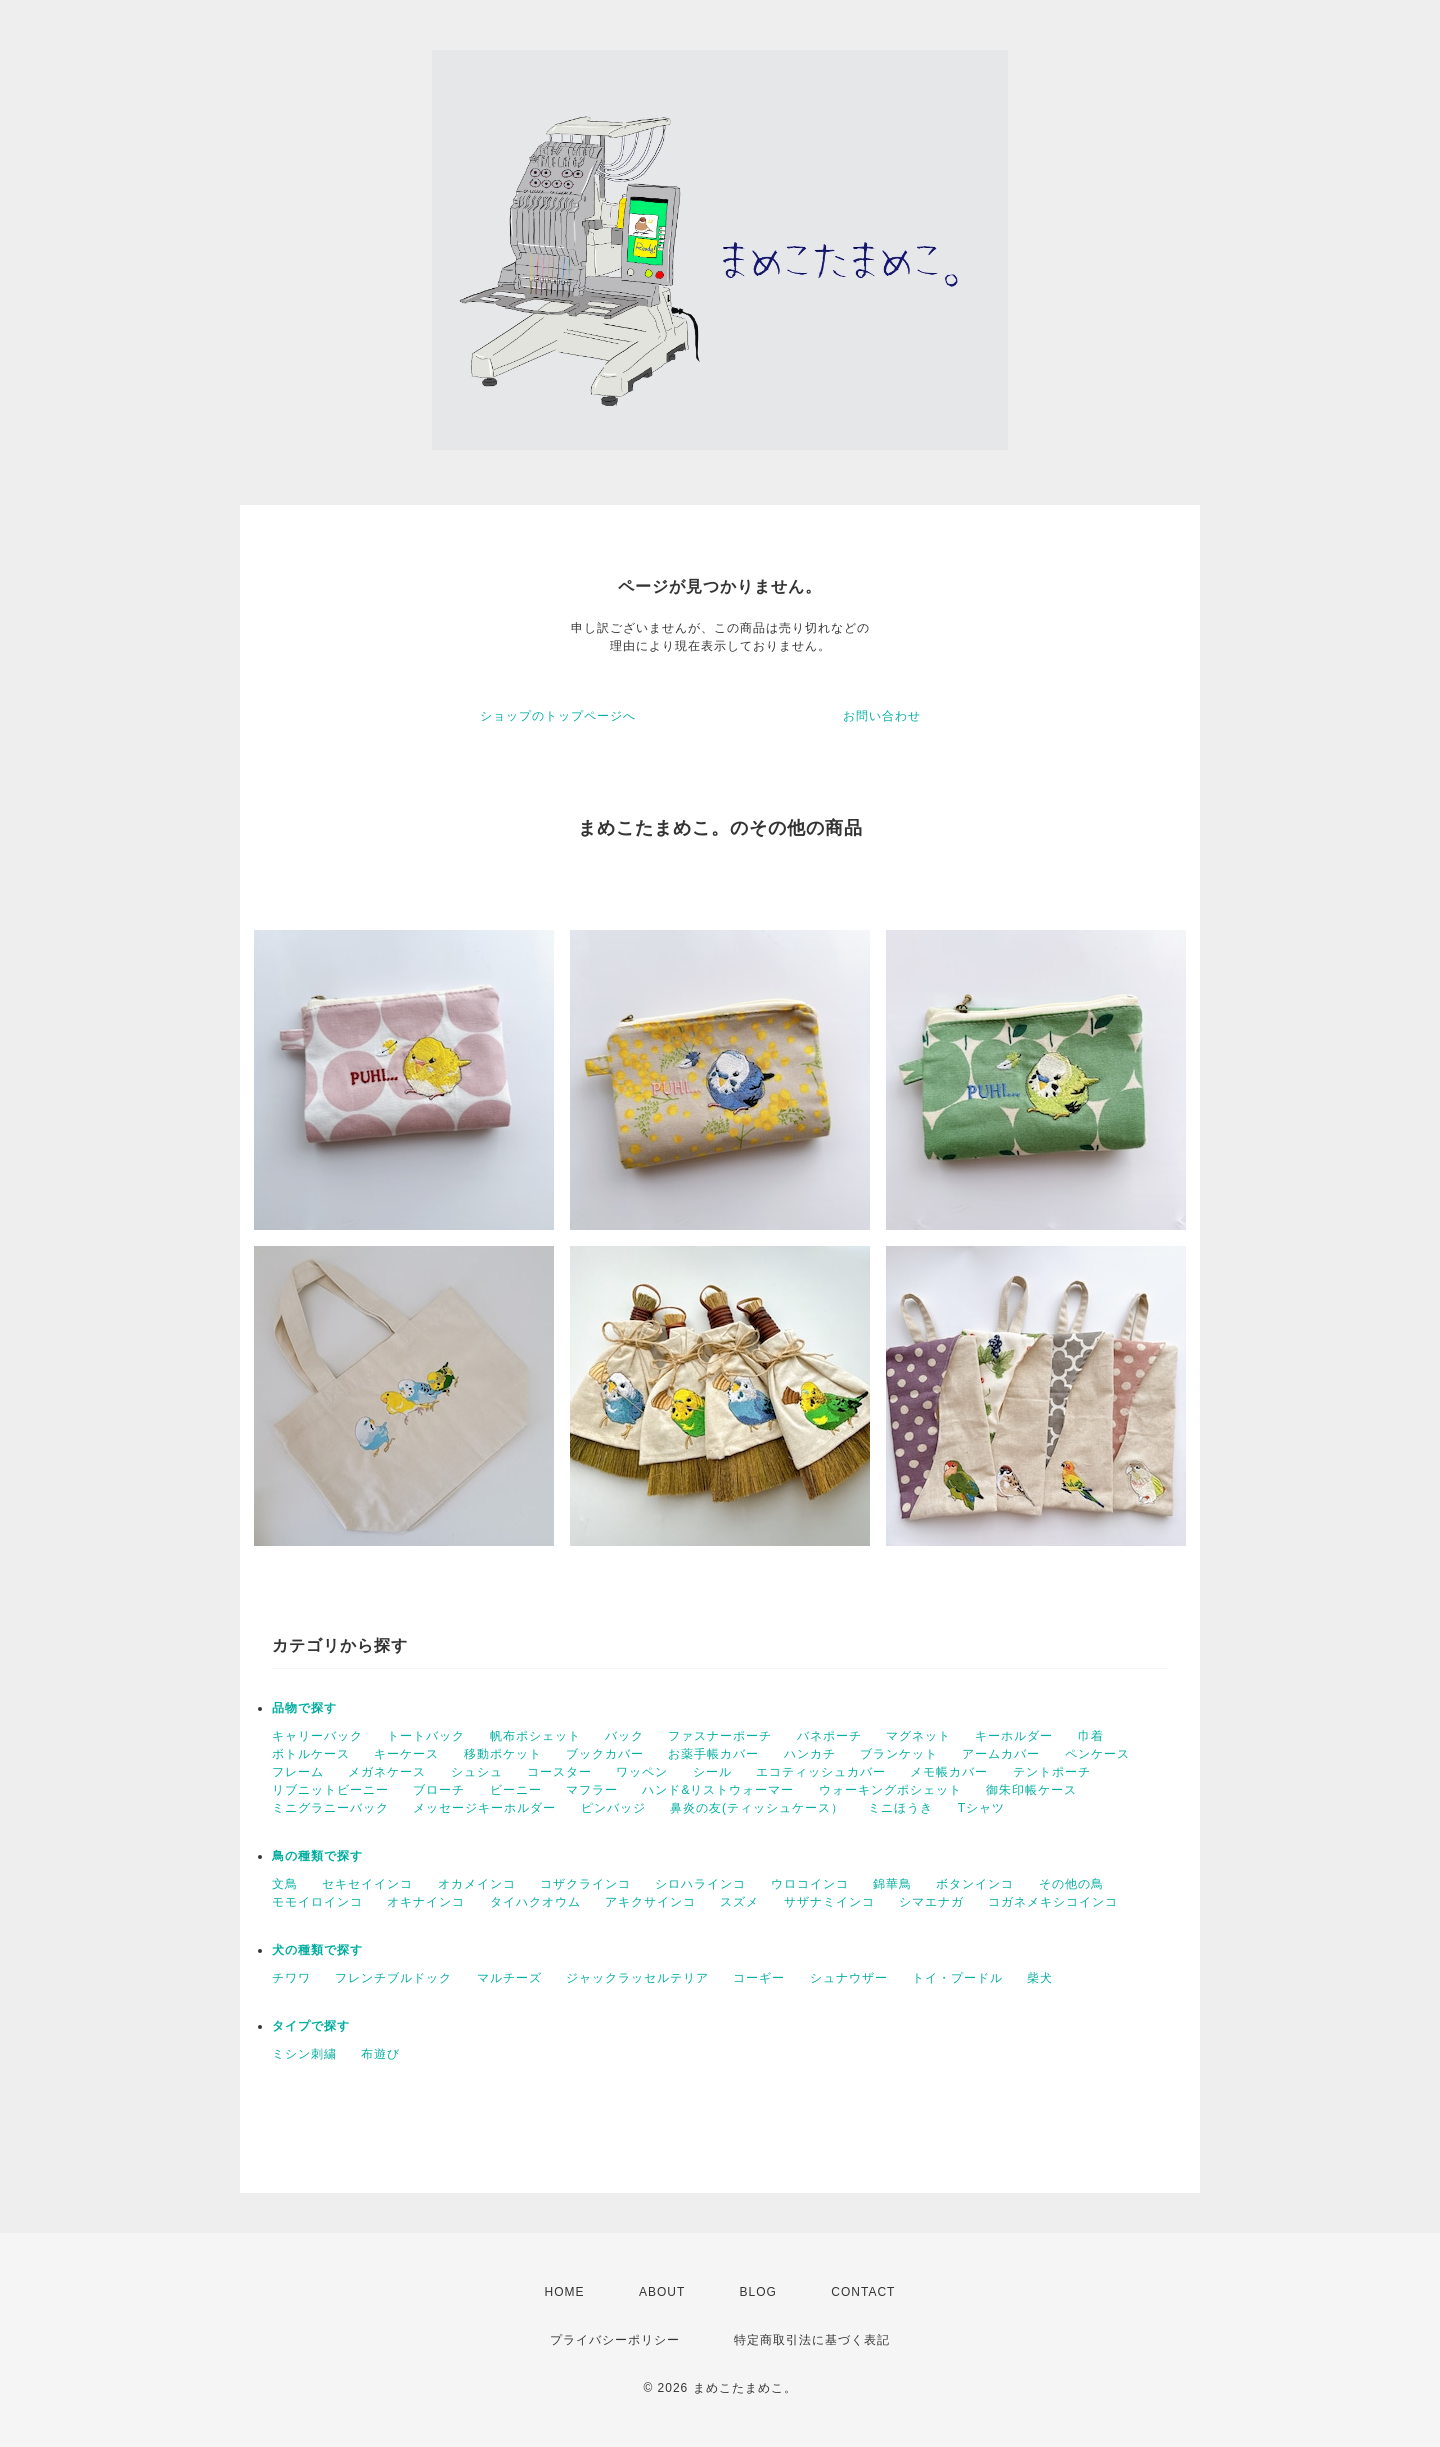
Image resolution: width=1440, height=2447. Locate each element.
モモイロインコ (317, 1902)
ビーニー (516, 1790)
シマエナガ (931, 1902)
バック (624, 1736)
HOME (565, 2292)
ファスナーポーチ (720, 1736)
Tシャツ (981, 1808)
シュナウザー (849, 1978)
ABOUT (662, 2292)
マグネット (918, 1736)
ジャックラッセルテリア (637, 1978)
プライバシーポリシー (615, 2340)
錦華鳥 (892, 1884)
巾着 (1091, 1736)
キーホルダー (1014, 1736)
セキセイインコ (367, 1884)
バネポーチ (829, 1736)
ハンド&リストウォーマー (718, 1790)
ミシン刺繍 (304, 2054)
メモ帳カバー (949, 1772)
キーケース (406, 1754)
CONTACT (863, 2292)
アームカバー (1001, 1754)
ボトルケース (311, 1754)
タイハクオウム (535, 1902)
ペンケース (1097, 1754)
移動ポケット (503, 1754)
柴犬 (1040, 1978)
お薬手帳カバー (713, 1754)
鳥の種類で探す (317, 1856)
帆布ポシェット (535, 1736)
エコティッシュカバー (821, 1772)
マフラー (592, 1790)
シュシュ (477, 1772)
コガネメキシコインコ (1053, 1902)
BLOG (758, 2292)
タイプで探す (311, 2026)
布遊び (380, 2054)
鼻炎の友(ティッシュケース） (757, 1808)
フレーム (298, 1772)
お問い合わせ (882, 716)
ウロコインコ (810, 1884)
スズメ (739, 1902)
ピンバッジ (613, 1808)
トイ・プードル (957, 1978)
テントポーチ (1052, 1772)
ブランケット (899, 1754)
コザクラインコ (585, 1884)
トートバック (426, 1736)
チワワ (291, 1978)
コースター (559, 1772)
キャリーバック (317, 1736)
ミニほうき (900, 1808)
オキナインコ (426, 1902)
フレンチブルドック (393, 1978)
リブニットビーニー (330, 1790)
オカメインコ (477, 1884)
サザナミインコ (829, 1902)
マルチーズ (509, 1978)
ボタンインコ (975, 1884)
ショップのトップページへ (558, 716)
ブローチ (439, 1790)
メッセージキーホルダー (484, 1808)
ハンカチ (810, 1754)
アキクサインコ (650, 1902)
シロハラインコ (700, 1884)
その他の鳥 (1071, 1884)
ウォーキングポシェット (890, 1790)
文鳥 (285, 1884)
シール (712, 1772)
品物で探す (304, 1708)
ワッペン (642, 1772)
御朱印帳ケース (1031, 1790)
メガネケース (387, 1772)
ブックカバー (605, 1754)
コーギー (759, 1978)
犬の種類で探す (317, 1950)
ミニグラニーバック (330, 1808)
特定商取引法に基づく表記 (812, 2340)
